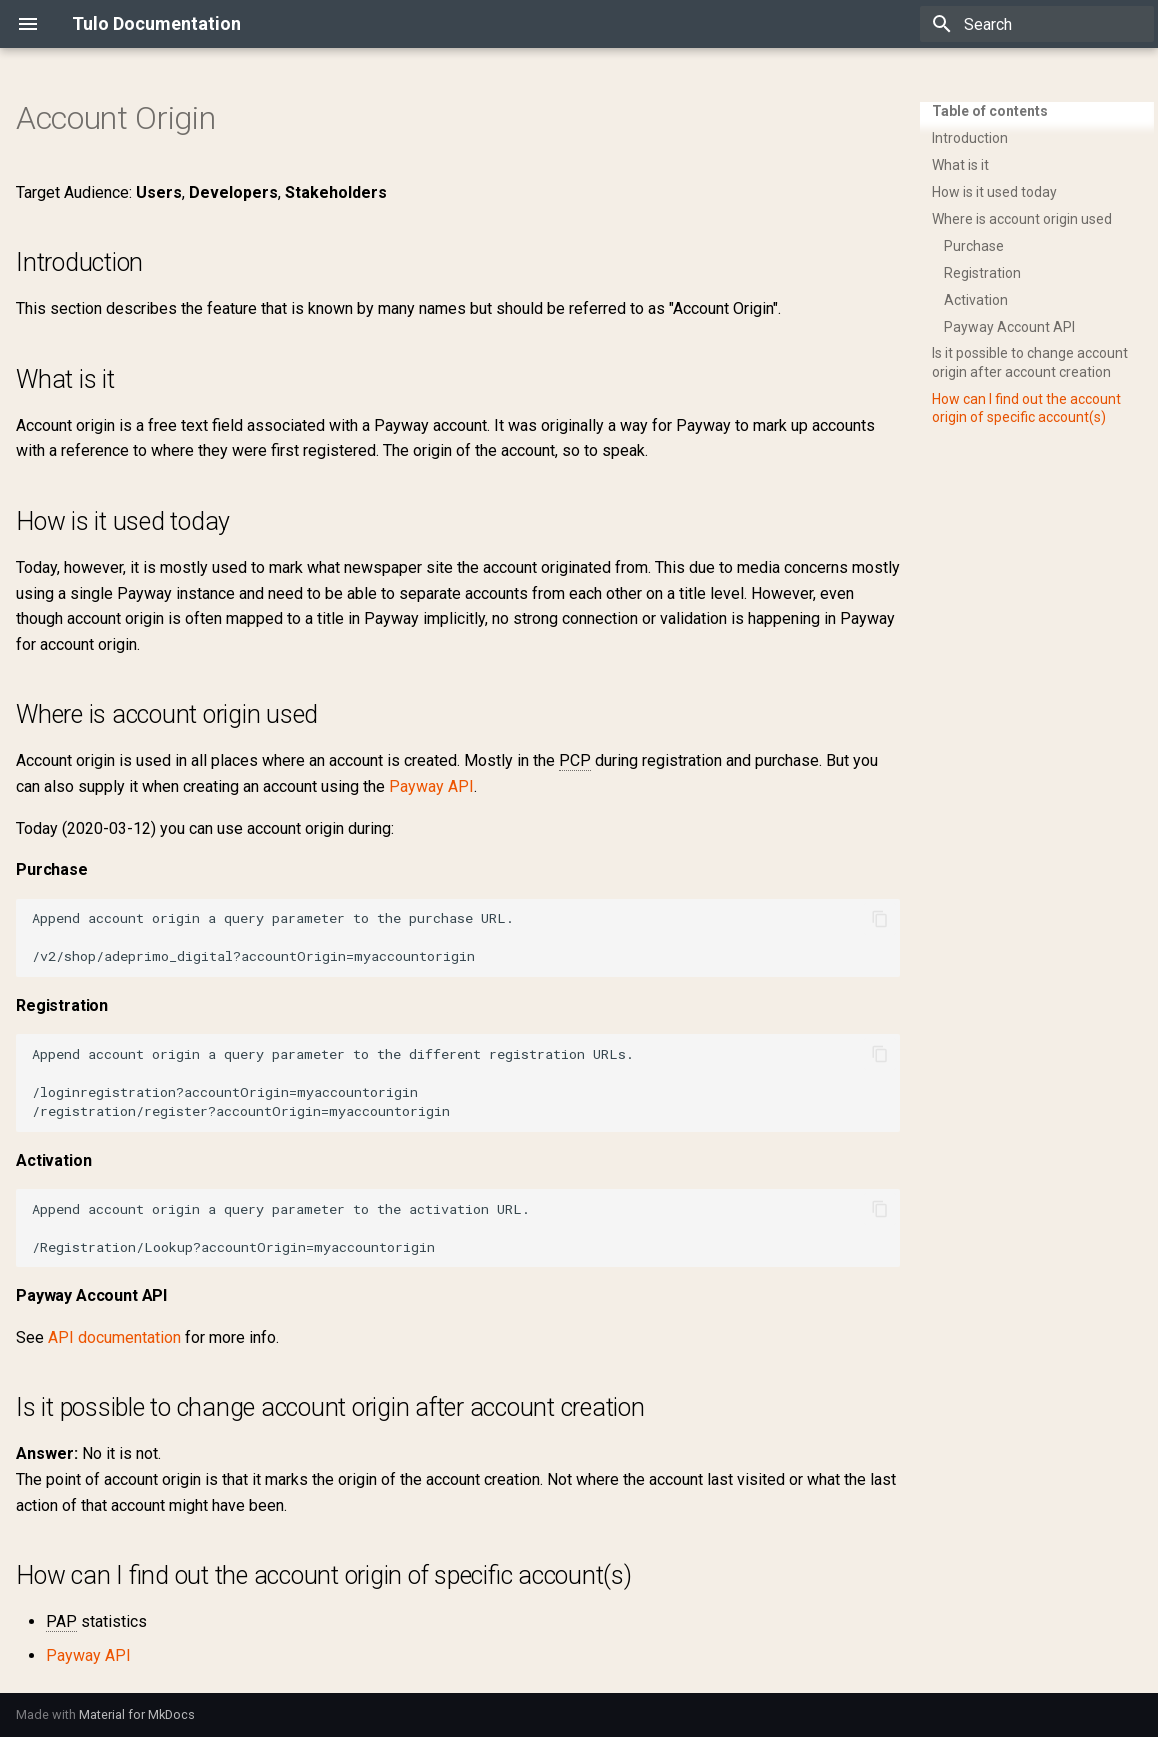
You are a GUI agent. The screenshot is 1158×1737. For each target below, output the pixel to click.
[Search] (1037, 24)
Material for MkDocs (137, 1714)
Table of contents (990, 111)
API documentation (114, 1337)
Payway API (431, 786)
